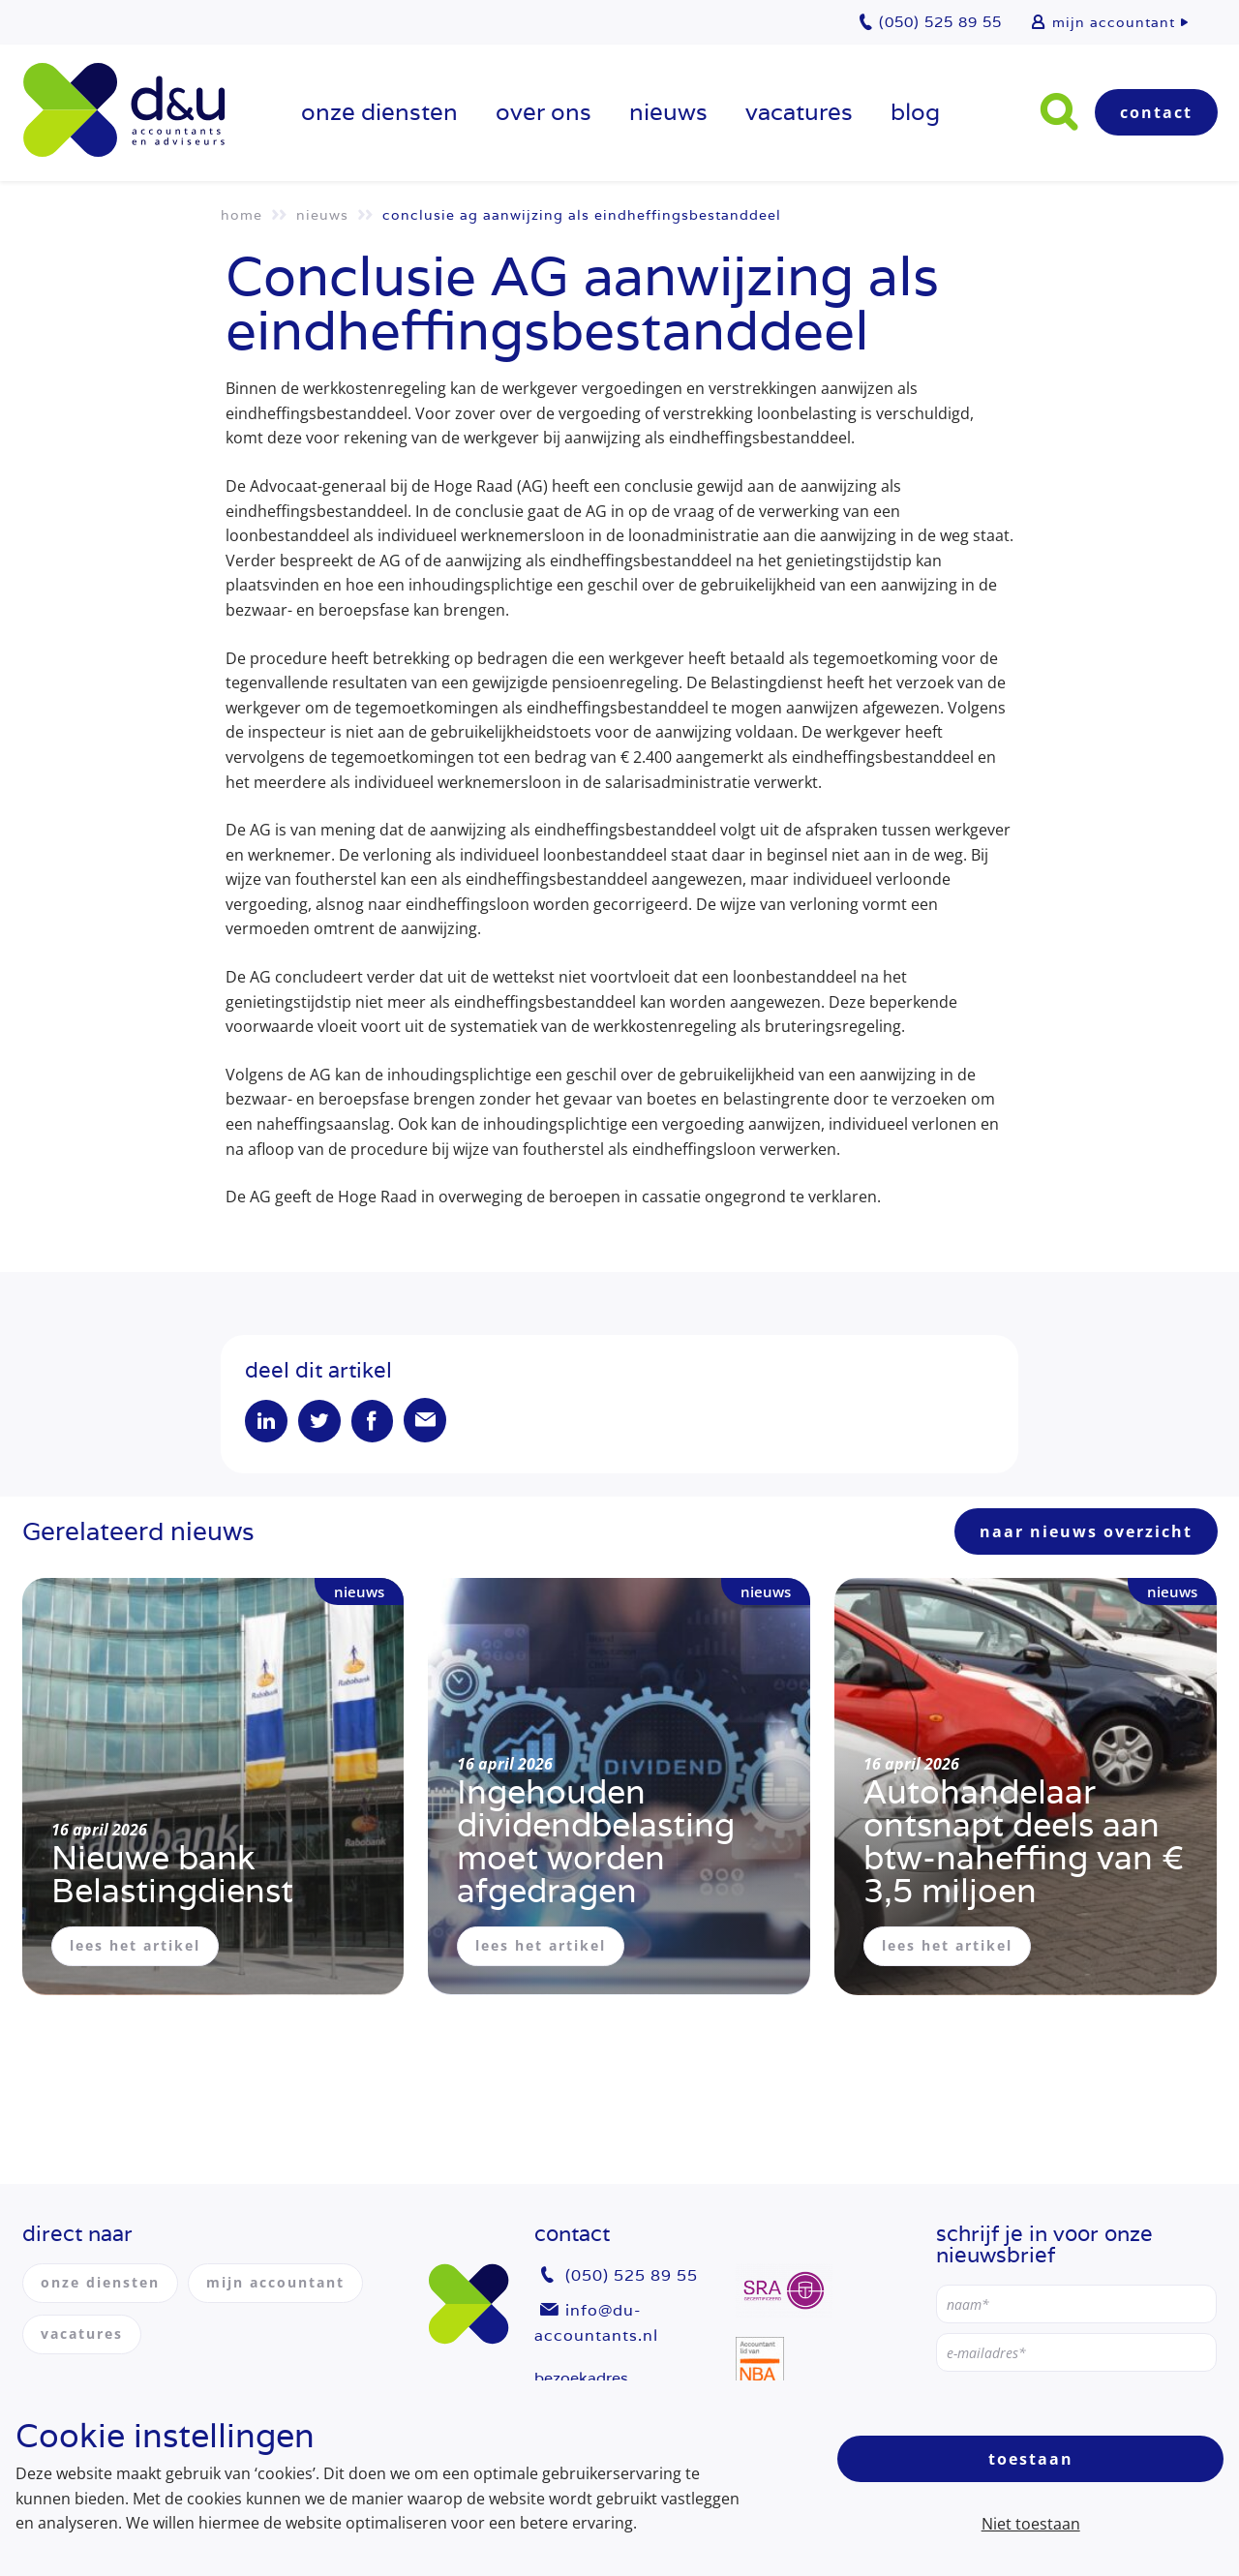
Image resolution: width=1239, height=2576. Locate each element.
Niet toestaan (1031, 2523)
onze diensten (379, 112)
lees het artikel (135, 1946)
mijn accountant (1113, 22)
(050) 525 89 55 (631, 2276)
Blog (915, 112)
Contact (1156, 112)
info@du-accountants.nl (596, 2323)
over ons (543, 112)
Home (241, 215)
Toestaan (1030, 2459)
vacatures (799, 112)
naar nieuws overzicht (1086, 1532)
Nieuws (668, 112)
